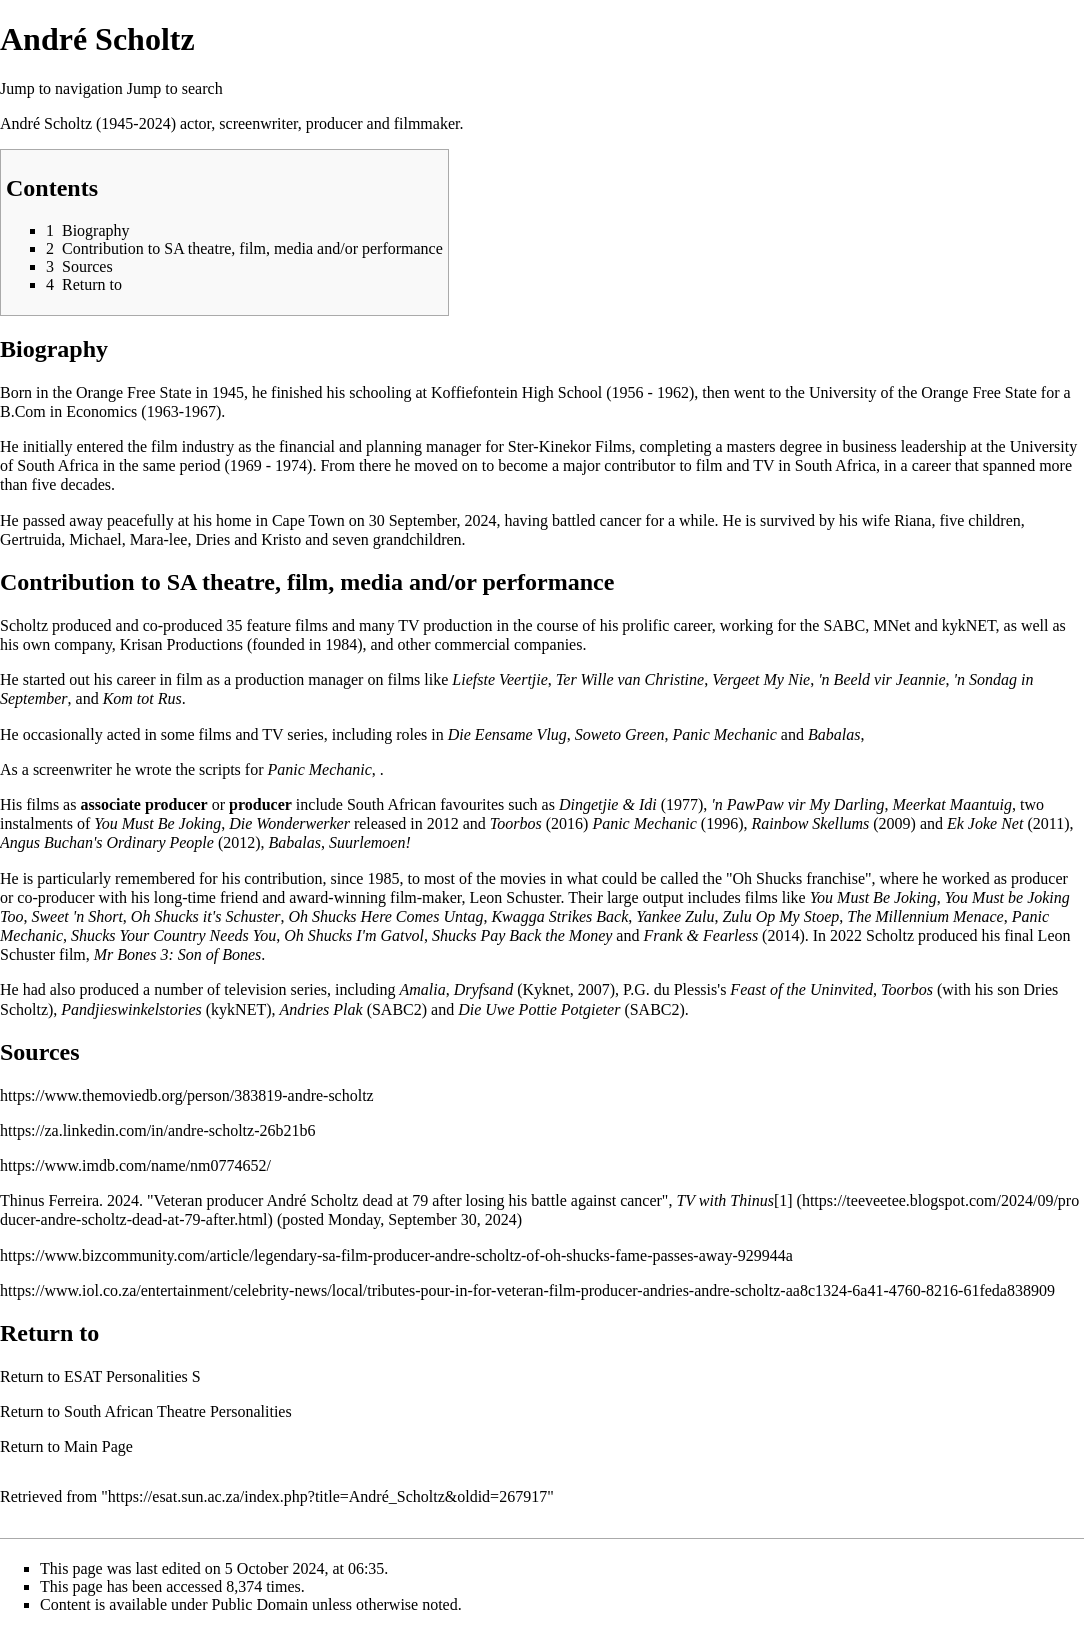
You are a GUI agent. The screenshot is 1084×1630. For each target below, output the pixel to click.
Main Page (98, 1446)
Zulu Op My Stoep (780, 916)
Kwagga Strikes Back (559, 916)
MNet (891, 625)
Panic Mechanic (724, 734)
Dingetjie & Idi (608, 804)
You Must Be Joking (157, 823)
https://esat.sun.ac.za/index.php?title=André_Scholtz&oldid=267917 (327, 1496)
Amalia (422, 989)
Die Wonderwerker (289, 823)
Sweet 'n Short (76, 916)
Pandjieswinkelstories (131, 1009)
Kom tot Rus (142, 698)
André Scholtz (46, 123)
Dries (212, 539)
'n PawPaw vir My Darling (797, 804)
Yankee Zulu (675, 916)
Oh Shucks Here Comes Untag (385, 916)
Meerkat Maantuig (953, 804)
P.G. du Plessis (670, 989)
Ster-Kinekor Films (570, 446)
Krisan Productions (181, 644)
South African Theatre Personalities (178, 1411)
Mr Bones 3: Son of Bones (178, 954)
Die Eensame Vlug (507, 734)
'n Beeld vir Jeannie (881, 679)
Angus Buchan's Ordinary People (107, 842)
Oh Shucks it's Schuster (206, 916)
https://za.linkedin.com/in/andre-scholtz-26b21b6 (157, 1130)
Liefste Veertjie (500, 679)
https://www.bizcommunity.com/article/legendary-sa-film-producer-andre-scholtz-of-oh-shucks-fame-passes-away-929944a (396, 1255)
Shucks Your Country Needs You (173, 935)
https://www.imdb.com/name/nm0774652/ (135, 1165)
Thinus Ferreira (49, 1200)
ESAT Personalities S (132, 1376)
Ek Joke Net (985, 823)
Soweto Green (620, 734)
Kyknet (546, 989)
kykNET (969, 625)
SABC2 (397, 1009)
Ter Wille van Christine (630, 679)
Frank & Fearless (700, 935)
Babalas (834, 734)
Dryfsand (484, 989)
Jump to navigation (61, 88)
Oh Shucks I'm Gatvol (354, 935)
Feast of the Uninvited (801, 989)
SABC (844, 625)
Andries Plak (321, 1009)
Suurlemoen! (370, 842)
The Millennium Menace (925, 916)
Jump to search (175, 88)
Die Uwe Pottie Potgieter (539, 1009)
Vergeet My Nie (761, 679)
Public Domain (260, 1604)
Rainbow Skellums (810, 823)
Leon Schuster (514, 897)
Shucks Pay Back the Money (522, 935)
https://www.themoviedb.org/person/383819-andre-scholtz (187, 1095)
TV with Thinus (725, 1200)
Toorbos (516, 823)
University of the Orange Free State (923, 392)
